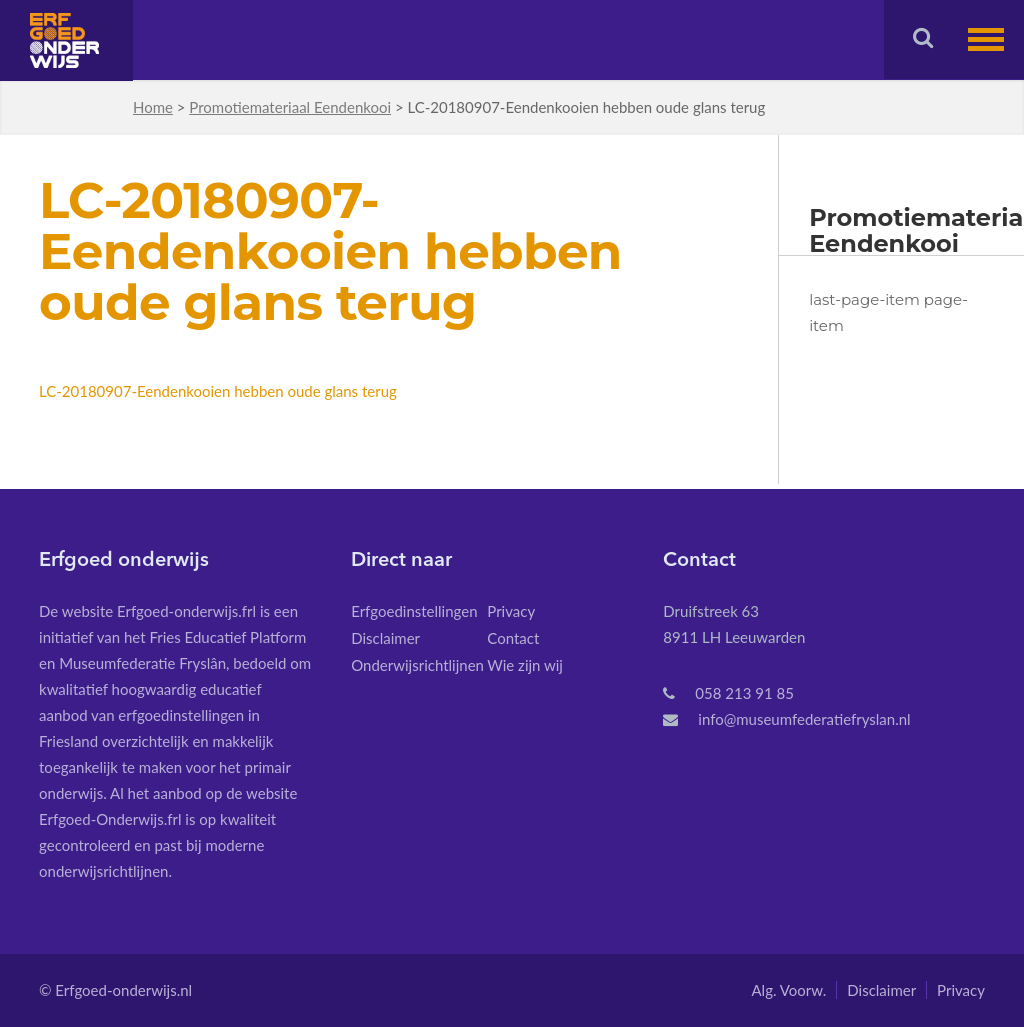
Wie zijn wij (525, 665)
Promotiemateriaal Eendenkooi (290, 107)
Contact (513, 638)
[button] (996, 39)
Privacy (511, 611)
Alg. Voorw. (788, 990)
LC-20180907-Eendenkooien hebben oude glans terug (218, 391)
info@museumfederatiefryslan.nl (804, 719)
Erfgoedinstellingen (414, 611)
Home (153, 107)
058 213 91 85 (744, 693)
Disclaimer (385, 638)
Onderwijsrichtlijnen (417, 665)
